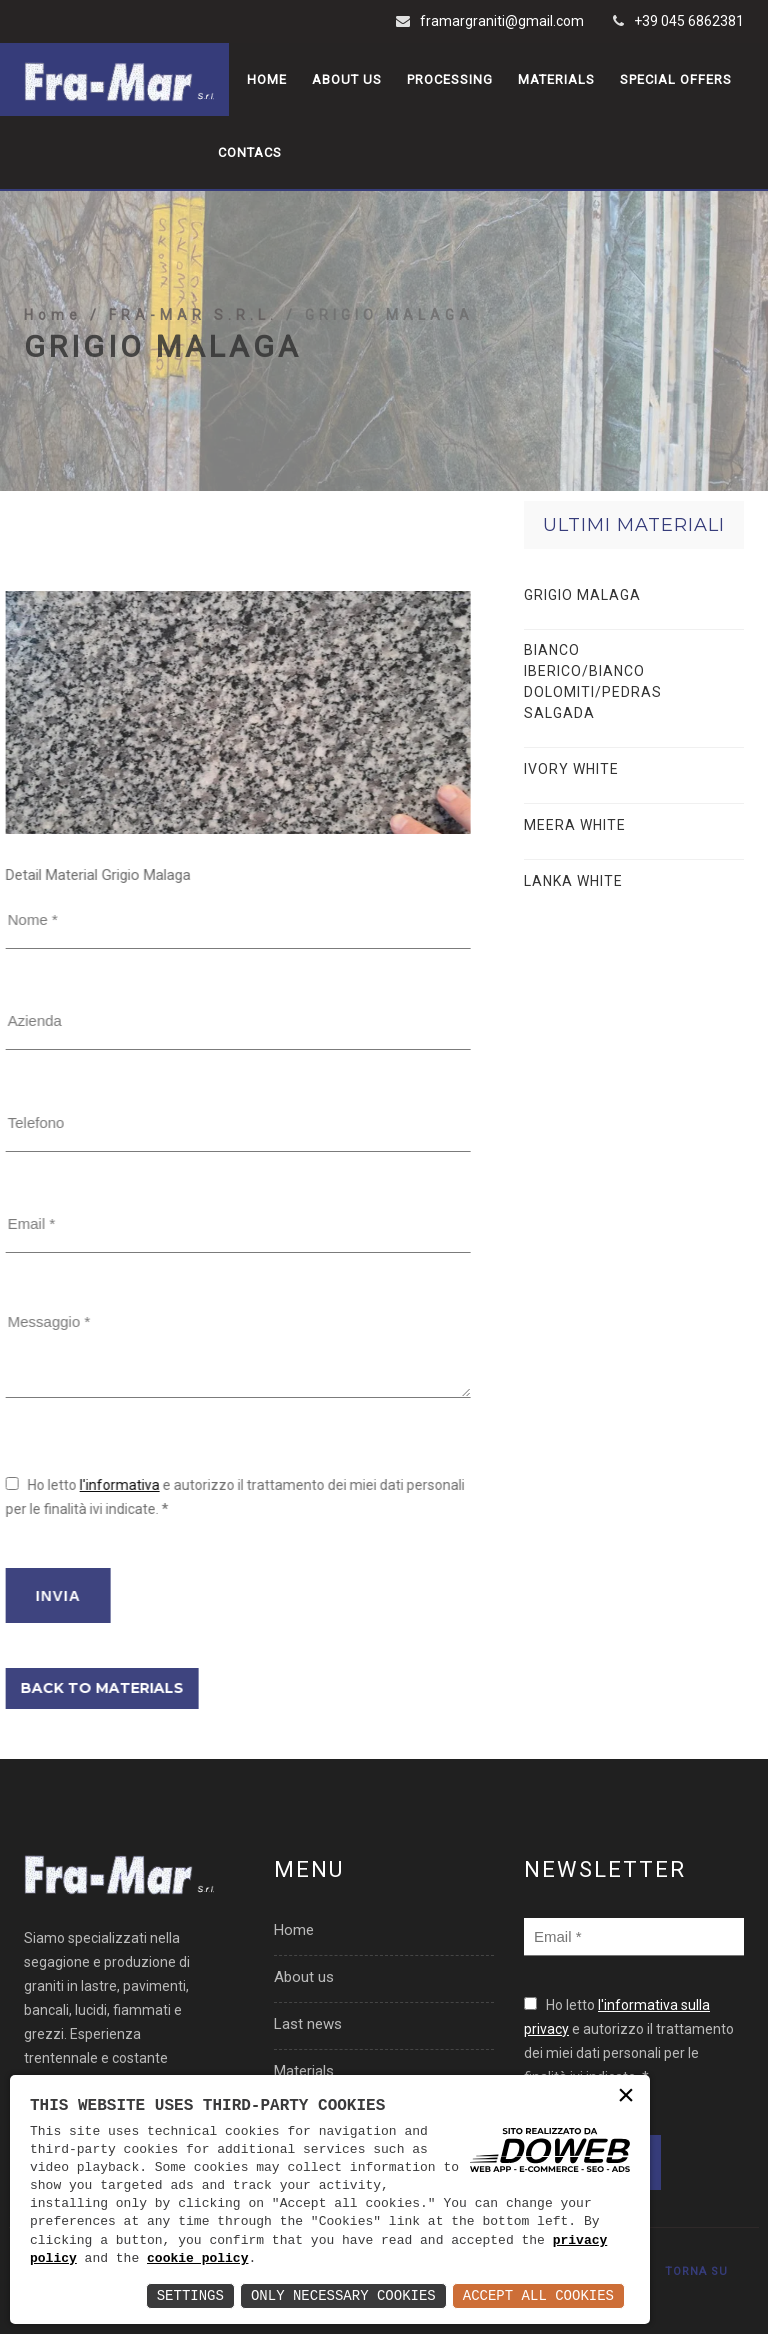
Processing (450, 79)
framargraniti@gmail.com (502, 21)
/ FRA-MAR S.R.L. (188, 361)
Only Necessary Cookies (343, 2295)
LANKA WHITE (573, 881)
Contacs (250, 152)
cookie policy (197, 2259)
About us (347, 79)
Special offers (676, 79)
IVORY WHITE (571, 769)
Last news (308, 2024)
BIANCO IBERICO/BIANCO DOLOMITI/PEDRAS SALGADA (593, 681)
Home (267, 79)
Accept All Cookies (538, 2295)
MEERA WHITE (575, 825)
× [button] (626, 2097)
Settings (190, 2295)
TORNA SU (696, 2271)
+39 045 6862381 (689, 21)
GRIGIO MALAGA (582, 595)
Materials (556, 79)
